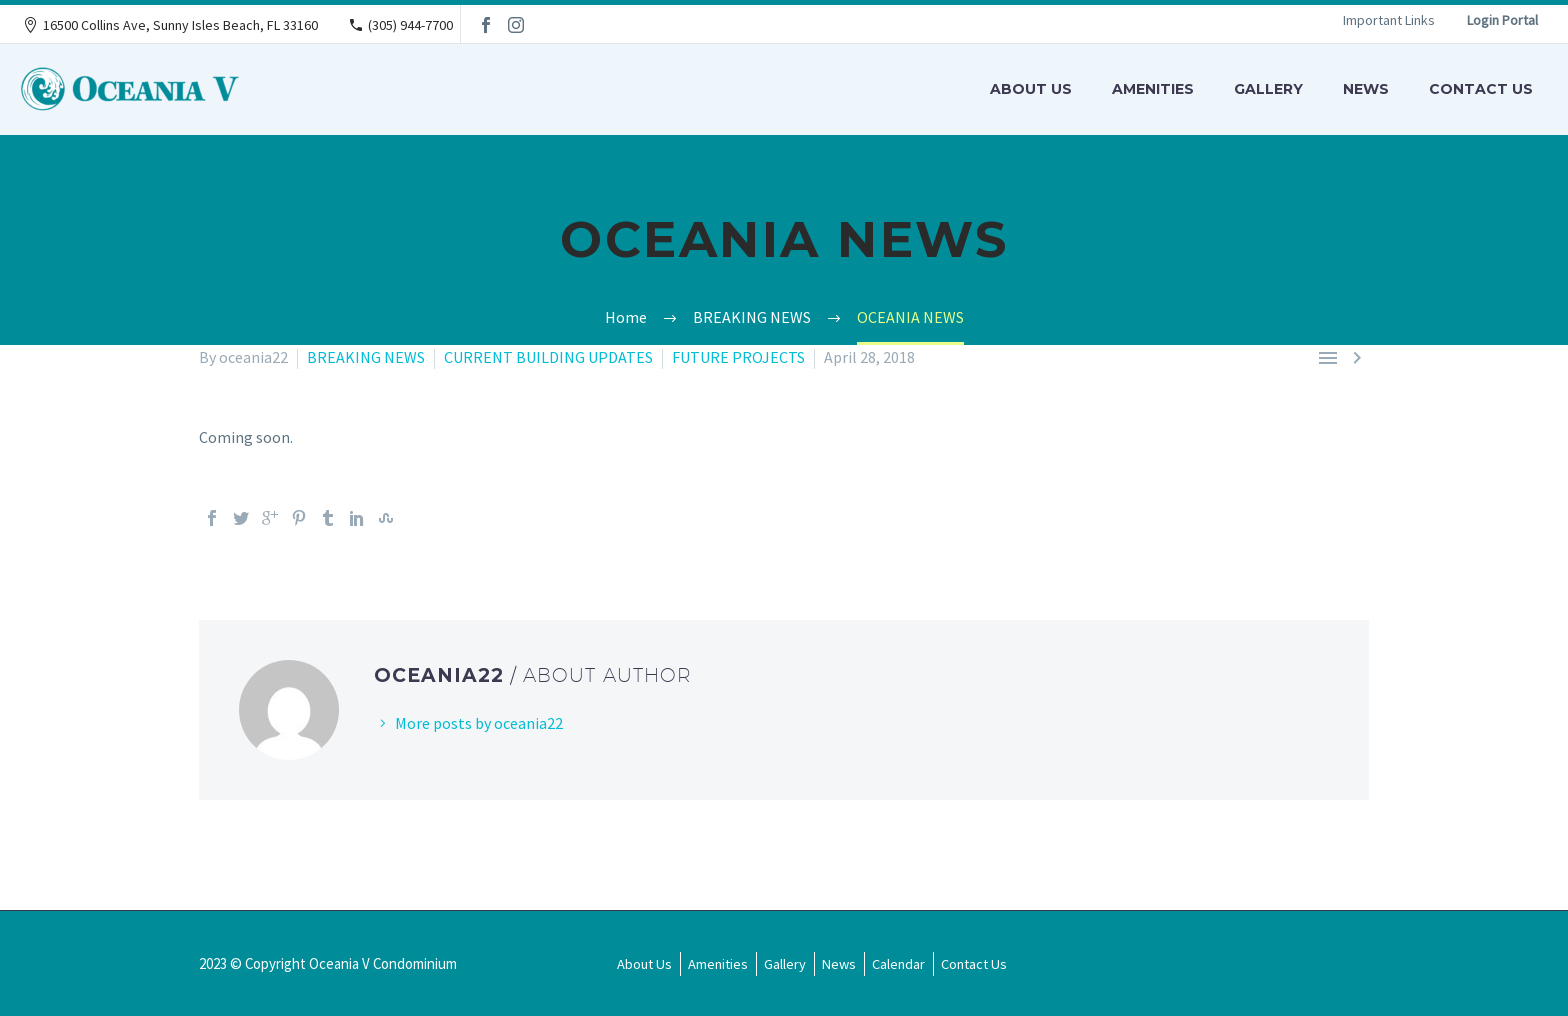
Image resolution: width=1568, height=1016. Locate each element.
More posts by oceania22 (479, 723)
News (1366, 89)
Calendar (898, 964)
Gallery (1268, 89)
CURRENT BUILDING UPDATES (548, 357)
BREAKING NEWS (366, 357)
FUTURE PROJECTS (738, 357)
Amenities (1153, 89)
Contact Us (1481, 89)
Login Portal (1502, 20)
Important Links (1389, 20)
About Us (1031, 89)
